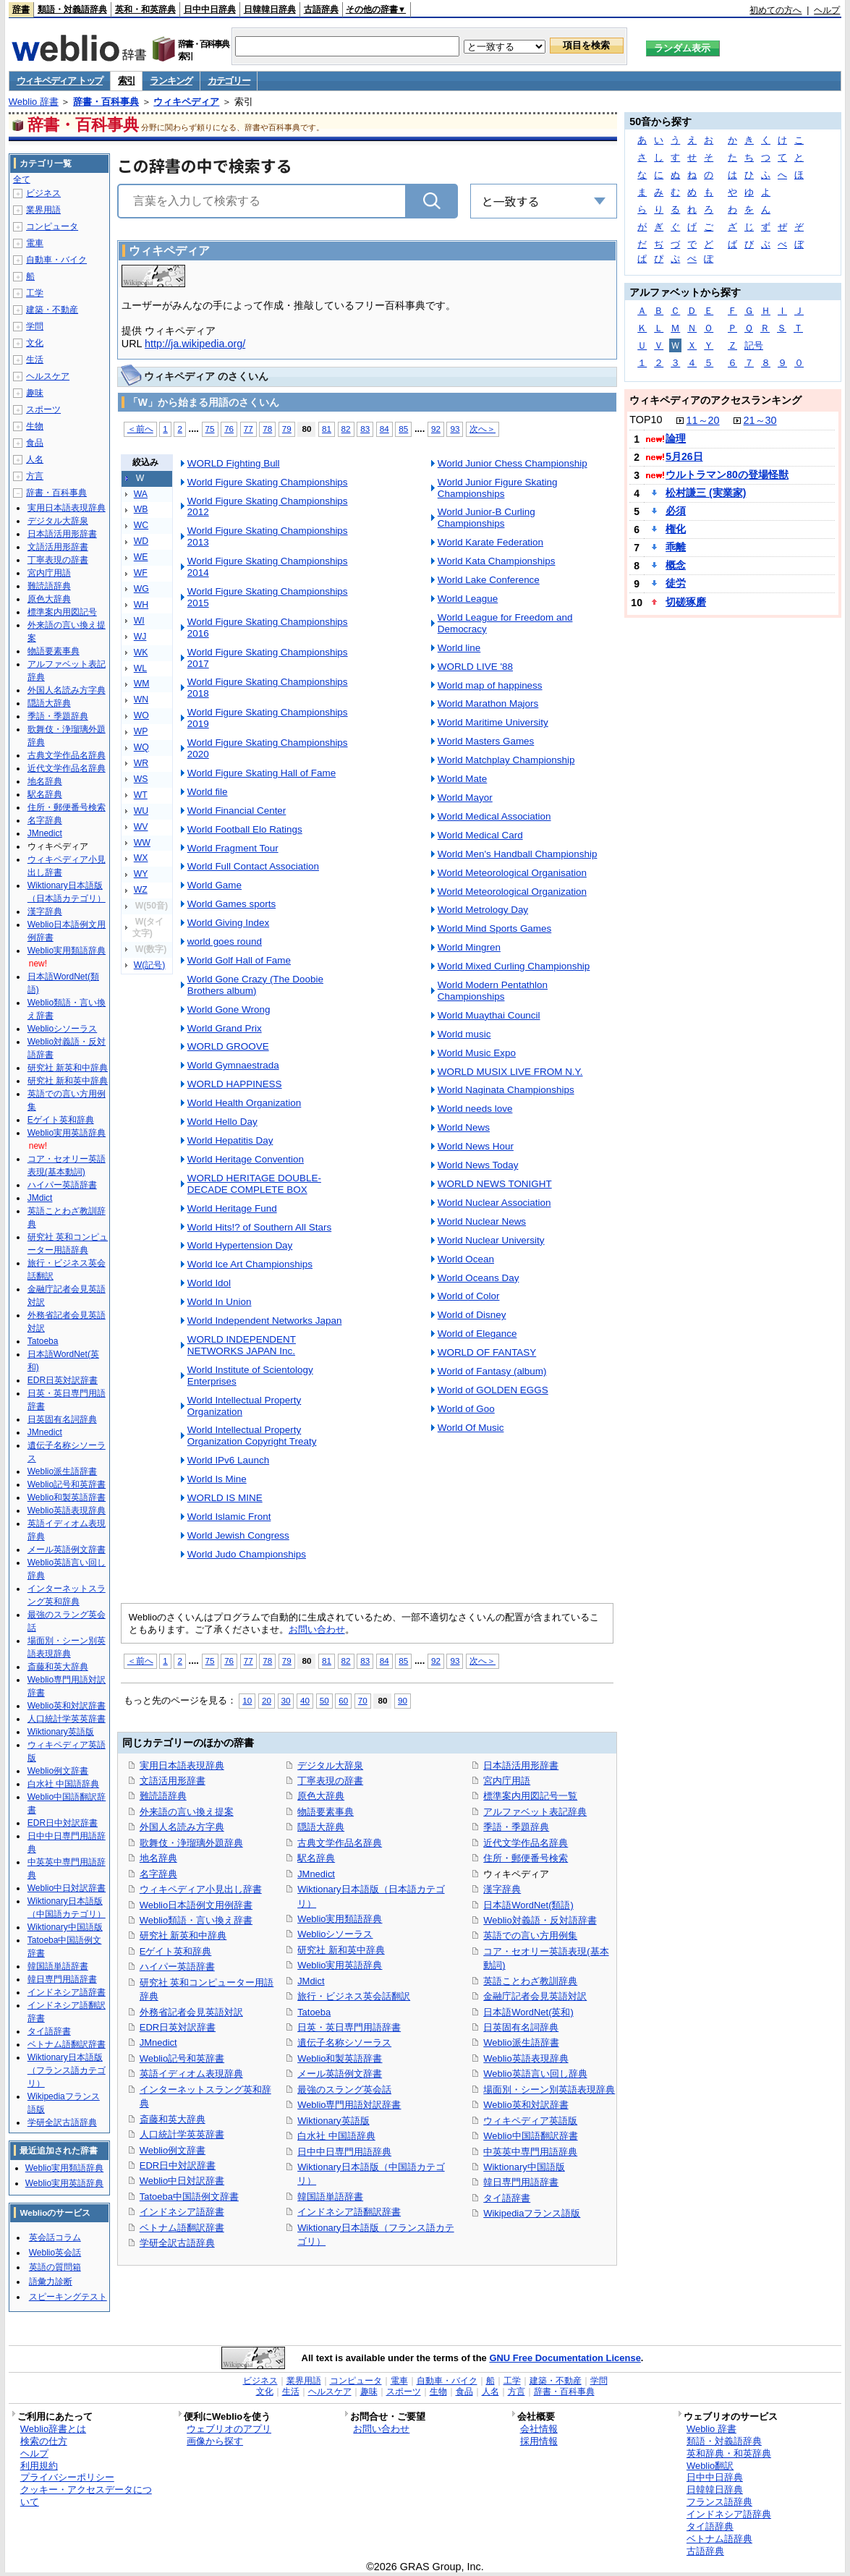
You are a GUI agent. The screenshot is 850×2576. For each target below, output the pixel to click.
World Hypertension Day (240, 1245)
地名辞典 (158, 1858)
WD (141, 541)
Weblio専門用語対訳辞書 (349, 2104)
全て (21, 179)
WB (141, 509)
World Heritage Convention (245, 1159)
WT (141, 795)
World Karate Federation (490, 542)
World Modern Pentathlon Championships (493, 990)
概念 (676, 565)
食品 (34, 443)
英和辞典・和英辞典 (729, 2453)
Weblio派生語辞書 (520, 2042)
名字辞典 (158, 1874)
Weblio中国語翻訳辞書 (530, 2135)
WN (141, 699)
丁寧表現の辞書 (330, 1780)
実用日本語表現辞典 (182, 1765)
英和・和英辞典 (145, 9)
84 (384, 428)
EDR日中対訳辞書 (178, 2165)
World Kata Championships (497, 561)
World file (207, 791)
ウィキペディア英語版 (530, 2120)
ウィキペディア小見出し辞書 (201, 1889)
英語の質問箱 (55, 2267)
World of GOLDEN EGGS (493, 1390)
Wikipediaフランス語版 (531, 2213)
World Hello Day (222, 1121)
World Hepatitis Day (230, 1140)
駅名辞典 (316, 1858)
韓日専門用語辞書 (520, 2182)
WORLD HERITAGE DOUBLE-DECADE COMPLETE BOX (254, 1184)
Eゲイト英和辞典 (176, 1951)
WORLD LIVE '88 (475, 666)
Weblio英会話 (55, 2253)
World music (464, 1034)
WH (141, 605)
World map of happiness (490, 685)
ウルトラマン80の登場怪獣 (727, 474)
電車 (34, 243)
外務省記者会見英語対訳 (191, 2012)
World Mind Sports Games (495, 928)
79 (287, 428)
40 (305, 1700)
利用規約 (39, 2465)
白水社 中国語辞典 (336, 2135)
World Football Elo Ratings (244, 829)
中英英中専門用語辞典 (530, 2151)
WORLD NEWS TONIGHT (495, 1183)
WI (139, 621)
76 (229, 428)
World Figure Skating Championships (267, 482)
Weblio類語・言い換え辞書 (196, 1920)
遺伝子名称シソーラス (344, 2042)
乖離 (676, 547)
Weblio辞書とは (53, 2428)
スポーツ (43, 409)
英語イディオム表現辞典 (191, 2073)
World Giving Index (228, 922)
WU (141, 811)
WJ (140, 637)
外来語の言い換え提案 (187, 1811)
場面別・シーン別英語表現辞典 (549, 2089)
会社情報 (539, 2428)
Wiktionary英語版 (333, 2120)
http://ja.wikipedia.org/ (195, 343)
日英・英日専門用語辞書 (349, 2027)
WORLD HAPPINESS (234, 1084)
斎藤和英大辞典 (172, 2119)
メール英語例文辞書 (339, 2073)
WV (141, 827)
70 (362, 1700)
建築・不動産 (52, 310)
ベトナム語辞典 (719, 2538)
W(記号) (150, 965)
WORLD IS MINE (225, 1497)
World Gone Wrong (229, 1009)
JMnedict (158, 2042)
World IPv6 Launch (228, 1460)
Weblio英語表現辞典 (525, 2058)
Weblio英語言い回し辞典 (535, 2073)
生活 (34, 359)
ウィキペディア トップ (60, 80)
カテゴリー (229, 80)
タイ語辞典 (710, 2526)
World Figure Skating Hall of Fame (261, 773)
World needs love (475, 1108)
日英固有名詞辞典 (520, 2027)
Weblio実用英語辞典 (339, 1965)
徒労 (676, 583)
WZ (141, 890)
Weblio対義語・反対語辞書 (539, 1920)
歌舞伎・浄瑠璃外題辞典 (191, 1842)
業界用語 (43, 210)
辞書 (21, 9)
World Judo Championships (246, 1554)
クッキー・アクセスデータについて (86, 2495)
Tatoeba (314, 2012)
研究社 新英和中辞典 (183, 1935)
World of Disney (472, 1314)
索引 (126, 80)
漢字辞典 (502, 1889)
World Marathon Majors (488, 703)
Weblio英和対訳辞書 (525, 2104)
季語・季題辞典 (516, 1827)
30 (286, 1700)
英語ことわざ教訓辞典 (530, 1981)
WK (141, 652)
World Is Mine (217, 1479)
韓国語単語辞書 (330, 2196)
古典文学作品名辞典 (339, 1842)
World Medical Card (480, 835)
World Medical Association (494, 816)
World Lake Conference (489, 579)
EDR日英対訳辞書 (178, 2027)
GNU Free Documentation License (564, 2357)
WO (141, 715)
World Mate (463, 778)
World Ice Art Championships (250, 1264)
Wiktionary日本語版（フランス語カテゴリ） (66, 2070)
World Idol (209, 1283)
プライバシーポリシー (67, 2477)
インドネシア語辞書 (182, 2211)
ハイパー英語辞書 (177, 1966)
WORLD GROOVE (228, 1046)
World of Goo (466, 1408)
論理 (676, 438)
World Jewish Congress (238, 1535)
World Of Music (471, 1427)
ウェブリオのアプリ (229, 2428)
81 (326, 428)
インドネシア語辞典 (729, 2514)
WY (141, 874)
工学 (34, 293)
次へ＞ (482, 428)
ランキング (171, 80)
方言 (34, 476)
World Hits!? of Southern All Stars (259, 1227)
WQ (141, 747)
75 (210, 428)
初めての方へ (775, 10)
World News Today (478, 1165)
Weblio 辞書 (34, 101)
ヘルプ (827, 10)
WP (141, 731)
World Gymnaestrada (233, 1065)
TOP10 (645, 419)
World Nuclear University (491, 1240)
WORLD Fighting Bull (233, 463)
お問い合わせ (317, 1629)
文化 (34, 343)
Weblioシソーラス (335, 1934)
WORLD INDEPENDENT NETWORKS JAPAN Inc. (241, 1345)
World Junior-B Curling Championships (486, 517)
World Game (214, 885)
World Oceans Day (478, 1277)
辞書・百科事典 (106, 101)
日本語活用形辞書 (520, 1765)
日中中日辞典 (210, 9)
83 (365, 428)
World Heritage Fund (232, 1208)
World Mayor (465, 797)
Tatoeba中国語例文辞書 (189, 2196)
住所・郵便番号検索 (525, 1858)
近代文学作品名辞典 (525, 1842)
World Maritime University (493, 722)
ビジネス (43, 193)
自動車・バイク (56, 260)
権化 (676, 529)
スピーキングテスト (68, 2297)
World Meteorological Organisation (512, 872)
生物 (34, 426)
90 (402, 1700)
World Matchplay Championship (506, 759)
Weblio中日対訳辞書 (182, 2180)
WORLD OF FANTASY (487, 1352)
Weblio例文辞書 (172, 2150)
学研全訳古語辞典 (177, 2242)
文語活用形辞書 (172, 1780)
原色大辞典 (320, 1795)
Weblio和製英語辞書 (339, 2058)
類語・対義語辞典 (72, 9)
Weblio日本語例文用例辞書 (196, 1905)
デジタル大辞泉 (330, 1765)
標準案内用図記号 (62, 612)
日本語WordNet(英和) (528, 2012)
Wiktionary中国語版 (523, 2166)
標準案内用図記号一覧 (530, 1795)
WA (141, 494)
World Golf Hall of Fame (239, 960)
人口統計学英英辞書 (182, 2134)
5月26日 (684, 456)
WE (141, 557)
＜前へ (140, 428)
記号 (753, 345)
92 (436, 428)
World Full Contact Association (253, 866)
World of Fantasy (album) (492, 1371)
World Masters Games (486, 741)
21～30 (760, 420)
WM (142, 684)
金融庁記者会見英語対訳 (535, 1996)
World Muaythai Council (489, 1015)
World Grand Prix (224, 1028)
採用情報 (539, 2441)
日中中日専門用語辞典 (344, 2151)
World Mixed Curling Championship (514, 966)
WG (141, 589)
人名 (34, 459)
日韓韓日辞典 (270, 9)
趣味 (34, 393)
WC (141, 525)
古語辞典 (321, 9)
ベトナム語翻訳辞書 (182, 2227)
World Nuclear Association (494, 1202)
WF (141, 573)
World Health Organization (244, 1102)
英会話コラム (55, 2237)
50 (324, 1700)
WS (141, 779)
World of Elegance (477, 1333)
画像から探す (215, 2441)
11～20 (703, 420)
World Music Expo (477, 1052)
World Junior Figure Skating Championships (498, 488)
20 (266, 1700)
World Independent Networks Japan (264, 1320)
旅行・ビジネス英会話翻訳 (353, 1996)
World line (459, 647)
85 (403, 428)
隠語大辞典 (320, 1827)
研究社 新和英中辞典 (341, 1949)
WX (141, 858)
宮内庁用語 (506, 1780)
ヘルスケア (47, 376)
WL (140, 668)
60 (343, 1700)
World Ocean (466, 1259)
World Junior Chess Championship (512, 463)
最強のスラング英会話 (344, 2089)
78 (267, 428)
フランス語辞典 (719, 2501)
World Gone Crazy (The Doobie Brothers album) (255, 985)
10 (247, 1700)
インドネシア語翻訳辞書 (349, 2211)
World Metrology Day (483, 909)
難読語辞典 (163, 1795)
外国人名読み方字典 (182, 1827)
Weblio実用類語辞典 (339, 1918)
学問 (34, 326)
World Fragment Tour (233, 848)
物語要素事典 (325, 1811)
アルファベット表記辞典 (535, 1811)
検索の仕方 (43, 2441)
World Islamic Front (229, 1516)
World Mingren (469, 947)
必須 (676, 511)
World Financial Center (236, 810)
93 (454, 428)
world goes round (224, 941)
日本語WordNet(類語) (528, 1905)
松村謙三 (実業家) (706, 492)
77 (248, 428)
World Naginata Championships (506, 1089)
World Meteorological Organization (512, 891)
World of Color (469, 1296)
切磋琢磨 (686, 602)
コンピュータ (52, 226)
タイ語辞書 (506, 2198)
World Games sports (231, 903)
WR (141, 763)
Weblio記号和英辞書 (182, 2058)
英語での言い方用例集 (530, 1935)
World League (468, 598)
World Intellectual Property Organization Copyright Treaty (252, 1435)
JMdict (310, 1981)
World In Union (219, 1301)
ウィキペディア (186, 101)
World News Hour (476, 1146)
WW (142, 843)
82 (346, 428)
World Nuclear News (482, 1221)
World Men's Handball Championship (518, 854)
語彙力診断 (50, 2282)
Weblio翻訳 (710, 2465)
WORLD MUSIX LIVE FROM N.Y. (510, 1071)
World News (464, 1127)
